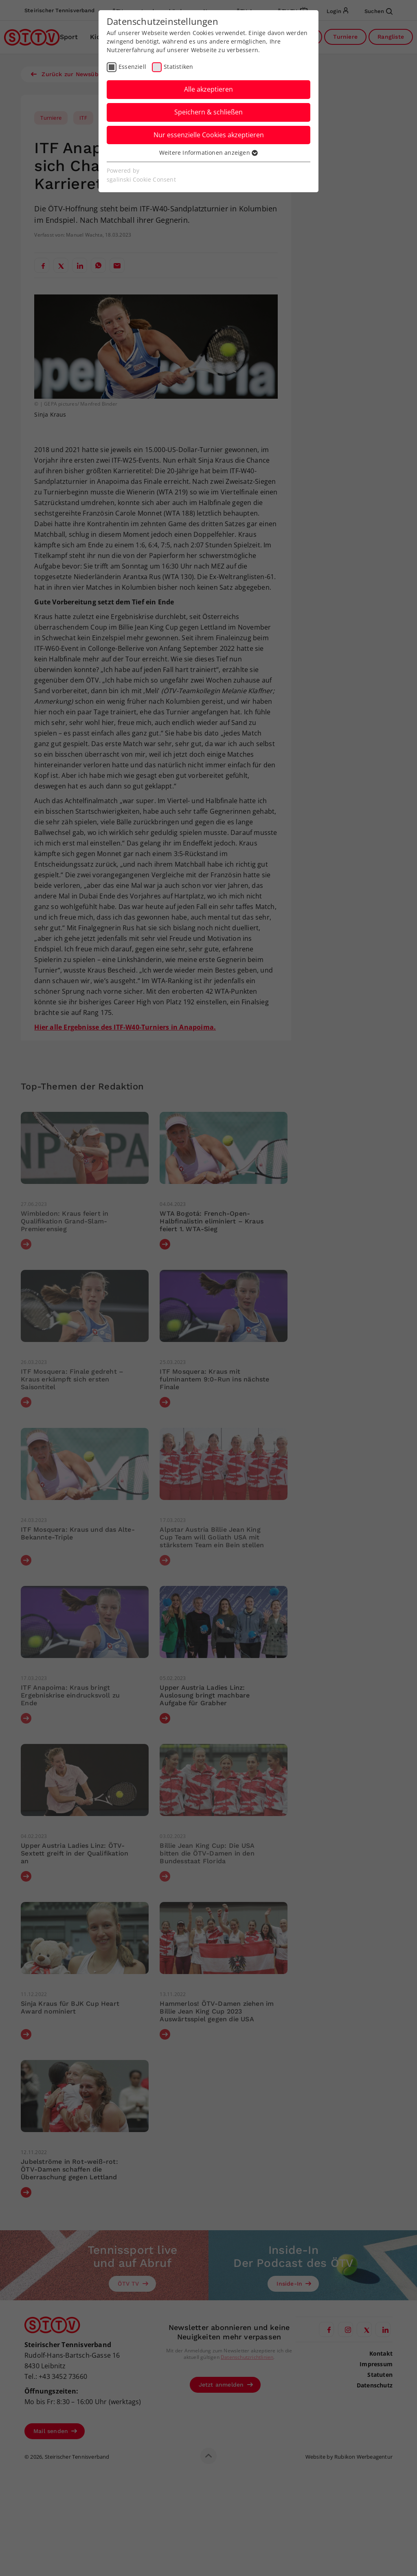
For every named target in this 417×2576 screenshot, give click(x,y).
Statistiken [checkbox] (178, 66)
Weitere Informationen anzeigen (208, 152)
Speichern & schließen (208, 112)
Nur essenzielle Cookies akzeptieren (209, 134)
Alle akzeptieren (208, 89)
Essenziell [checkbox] (132, 66)
